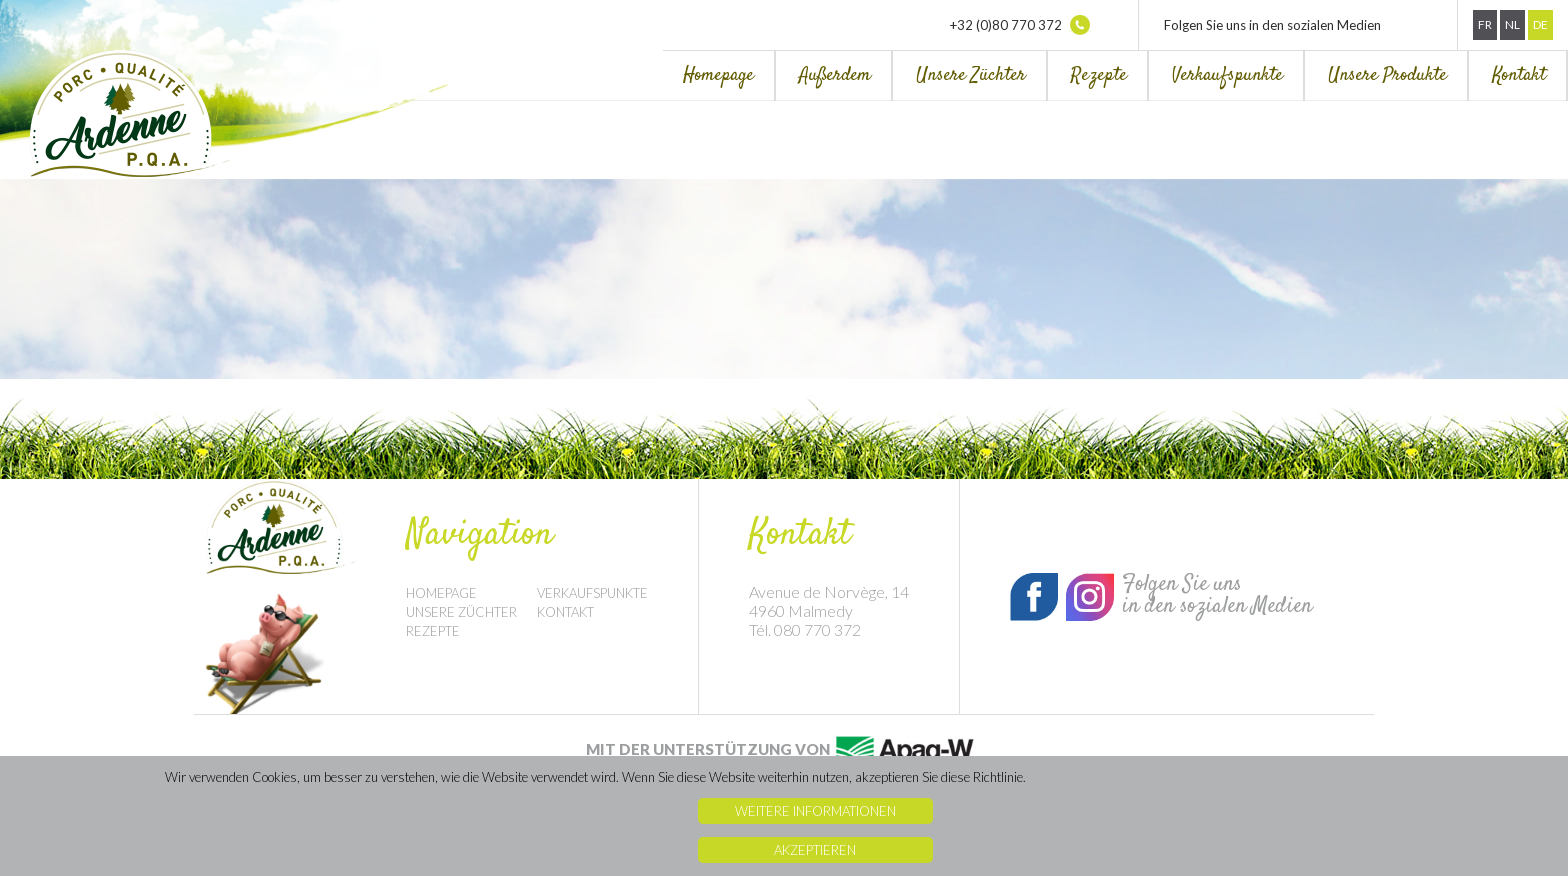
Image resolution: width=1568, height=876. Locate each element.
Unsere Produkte (1387, 75)
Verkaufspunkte (1227, 75)
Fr (1485, 24)
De (1540, 24)
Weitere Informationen (815, 811)
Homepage (718, 75)
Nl (1512, 24)
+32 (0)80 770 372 (1020, 25)
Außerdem (835, 75)
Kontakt (1519, 75)
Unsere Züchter (971, 75)
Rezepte (1099, 75)
